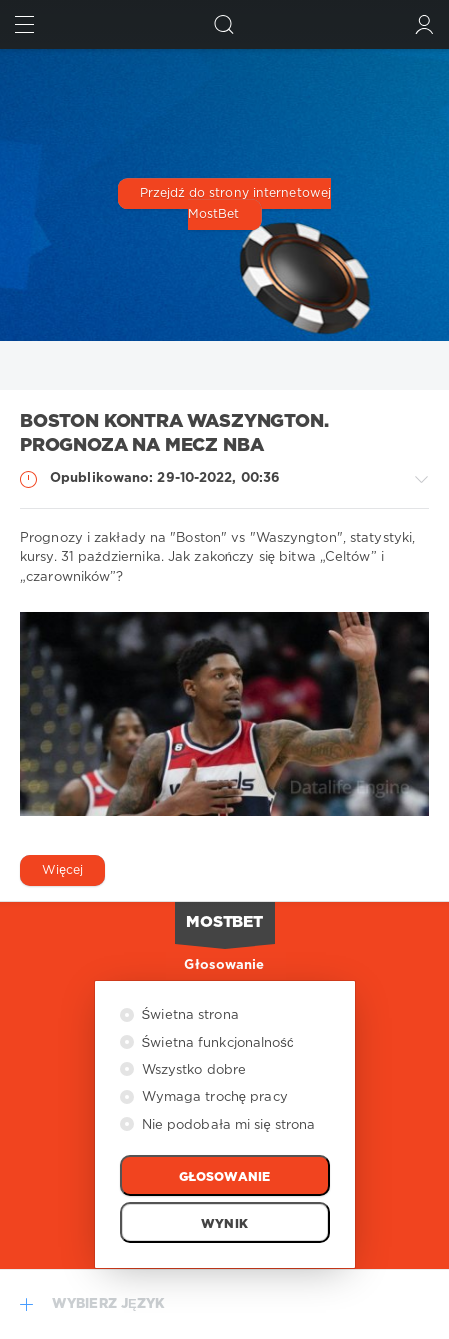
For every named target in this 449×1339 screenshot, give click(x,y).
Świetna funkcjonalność (216, 1043)
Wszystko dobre (192, 1070)
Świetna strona (188, 1015)
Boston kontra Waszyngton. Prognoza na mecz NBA (174, 434)
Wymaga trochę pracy (213, 1097)
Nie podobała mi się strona (227, 1125)
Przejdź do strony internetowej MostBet (235, 205)
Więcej (62, 870)
